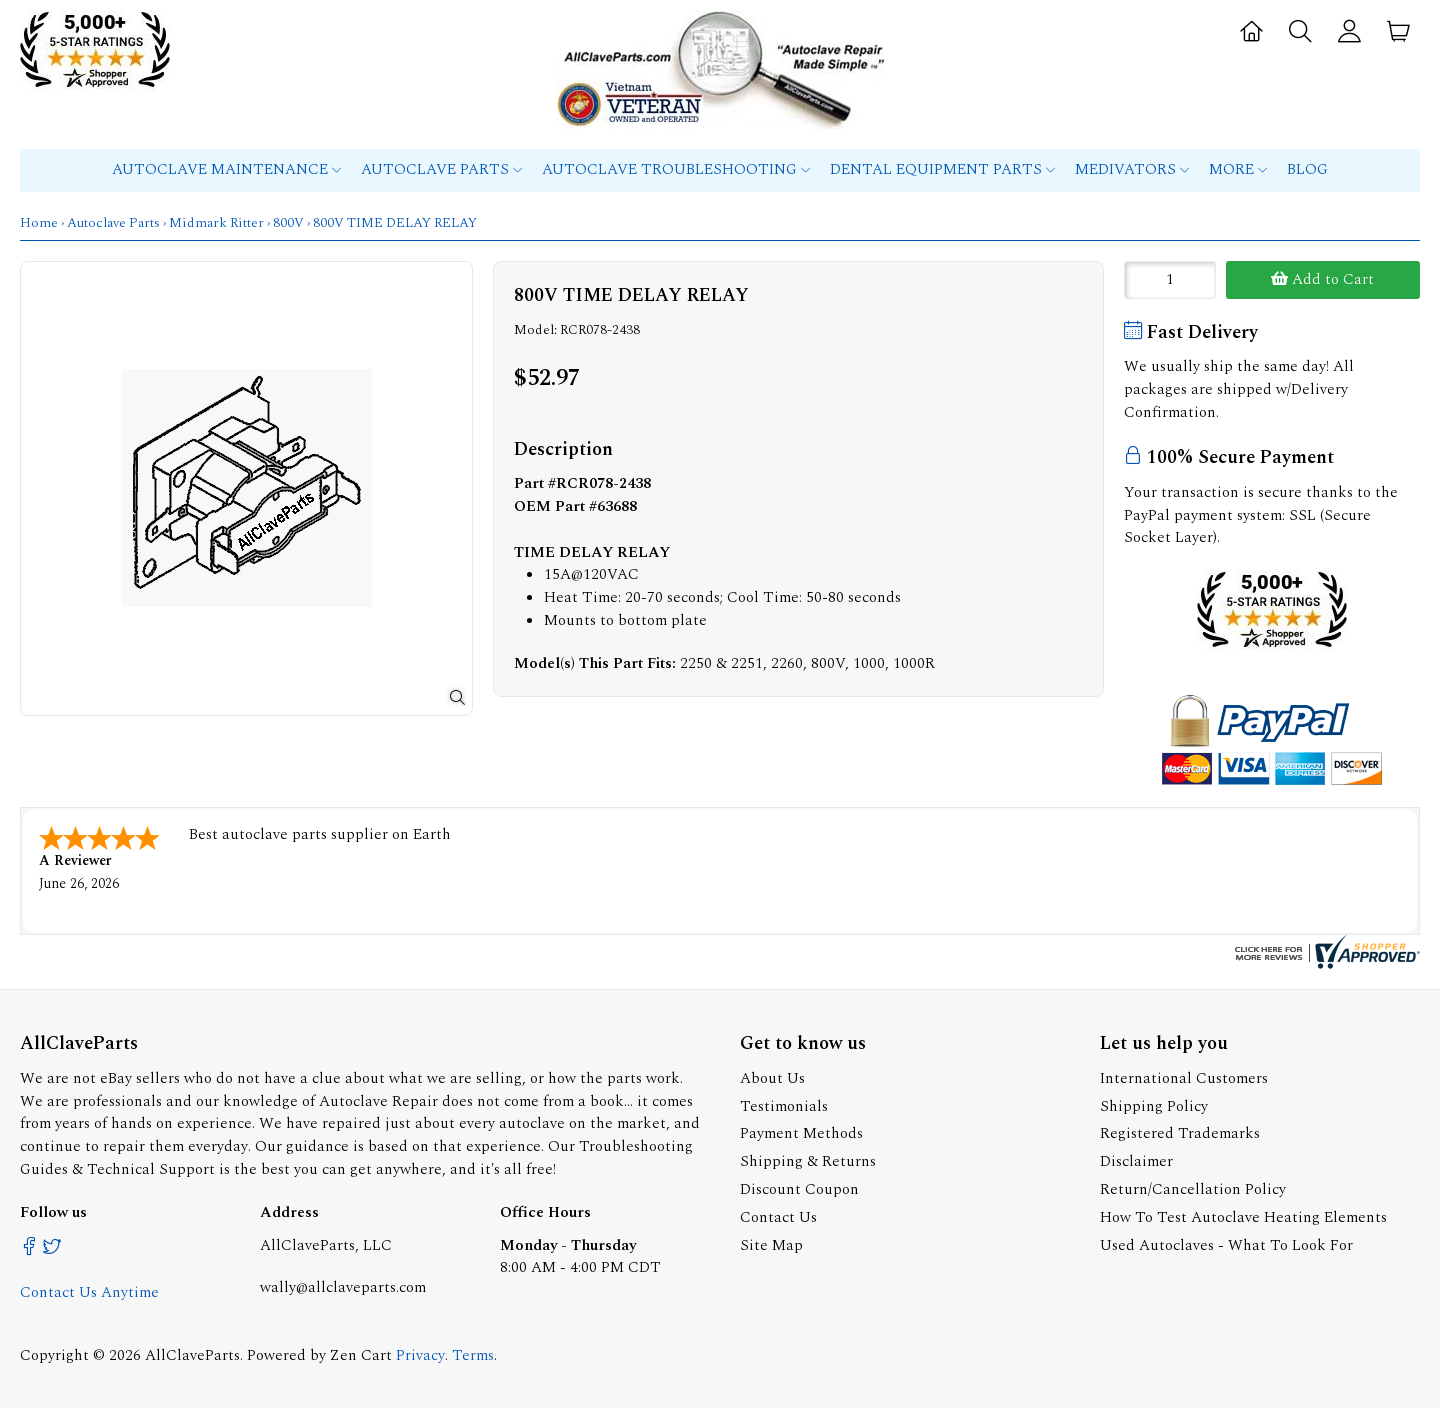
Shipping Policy (1154, 1106)
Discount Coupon (799, 1189)
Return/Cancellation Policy (1193, 1189)
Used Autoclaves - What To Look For (1226, 1245)
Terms (473, 1355)
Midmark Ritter (216, 223)
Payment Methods (801, 1133)
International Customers (1184, 1078)
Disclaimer (1136, 1161)
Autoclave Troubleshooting (676, 169)
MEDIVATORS (1132, 169)
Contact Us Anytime (89, 1292)
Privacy (420, 1355)
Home (39, 223)
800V (288, 223)
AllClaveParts (192, 1355)
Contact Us (778, 1217)
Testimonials (784, 1106)
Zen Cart (361, 1355)
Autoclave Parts (441, 169)
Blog (1307, 169)
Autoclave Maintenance (226, 169)
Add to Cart (1322, 279)
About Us (772, 1078)
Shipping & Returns (808, 1161)
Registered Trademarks (1180, 1133)
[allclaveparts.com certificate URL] (1325, 964)
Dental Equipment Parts (942, 169)
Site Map (771, 1245)
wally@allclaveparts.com (343, 1287)
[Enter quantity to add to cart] (1170, 280)
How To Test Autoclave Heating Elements (1243, 1217)
